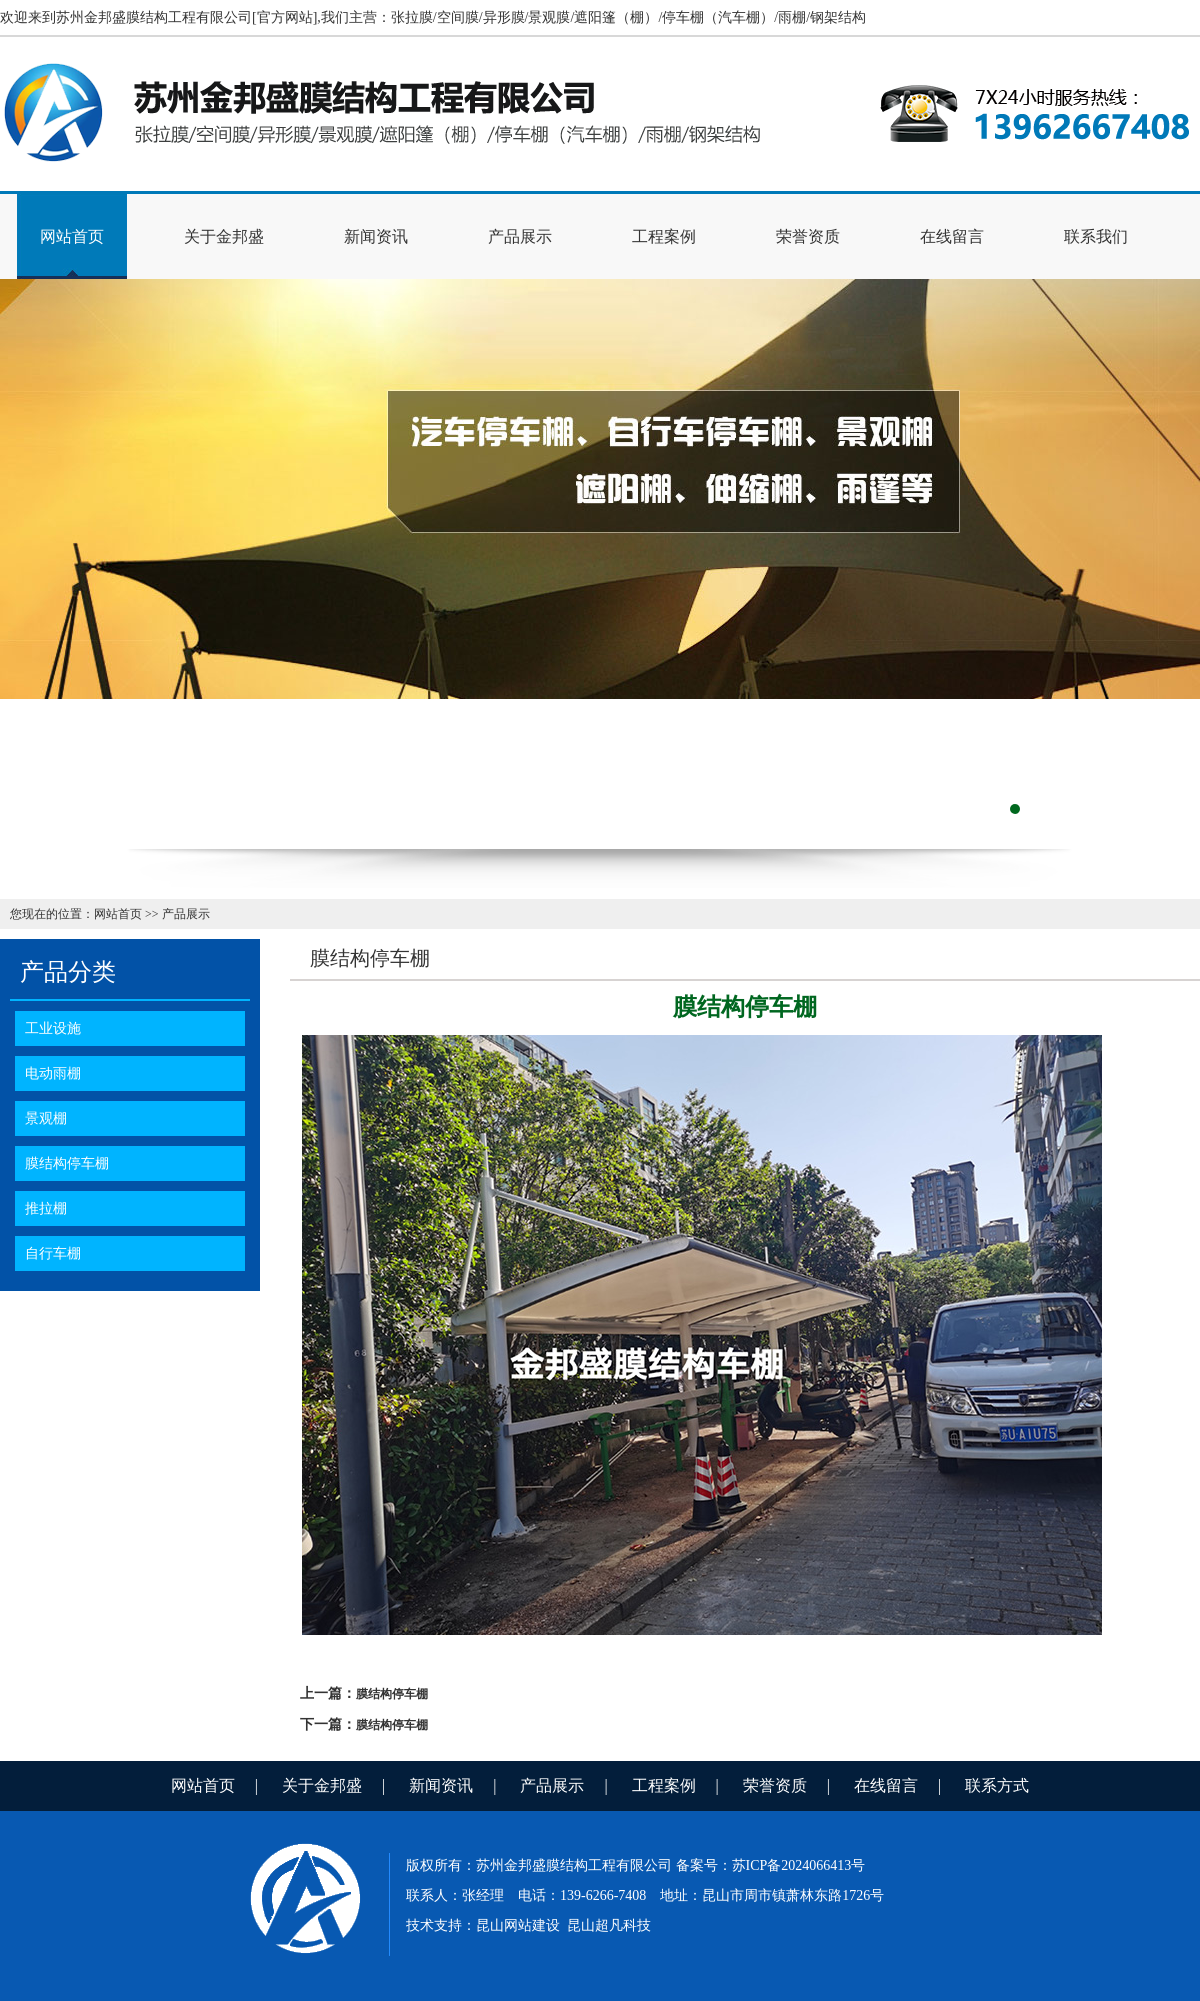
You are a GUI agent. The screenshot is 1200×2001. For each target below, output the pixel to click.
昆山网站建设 (518, 1925)
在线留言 (952, 236)
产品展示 (520, 236)
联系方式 (997, 1785)
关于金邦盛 (224, 236)
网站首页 (72, 236)
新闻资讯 (376, 236)
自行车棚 (53, 1253)
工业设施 (53, 1028)
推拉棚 (46, 1208)
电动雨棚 (53, 1073)
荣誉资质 (808, 236)
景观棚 (46, 1118)
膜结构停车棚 (67, 1163)
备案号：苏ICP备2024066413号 (771, 1865)
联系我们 (1096, 236)
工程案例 (664, 236)
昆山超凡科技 (609, 1925)
